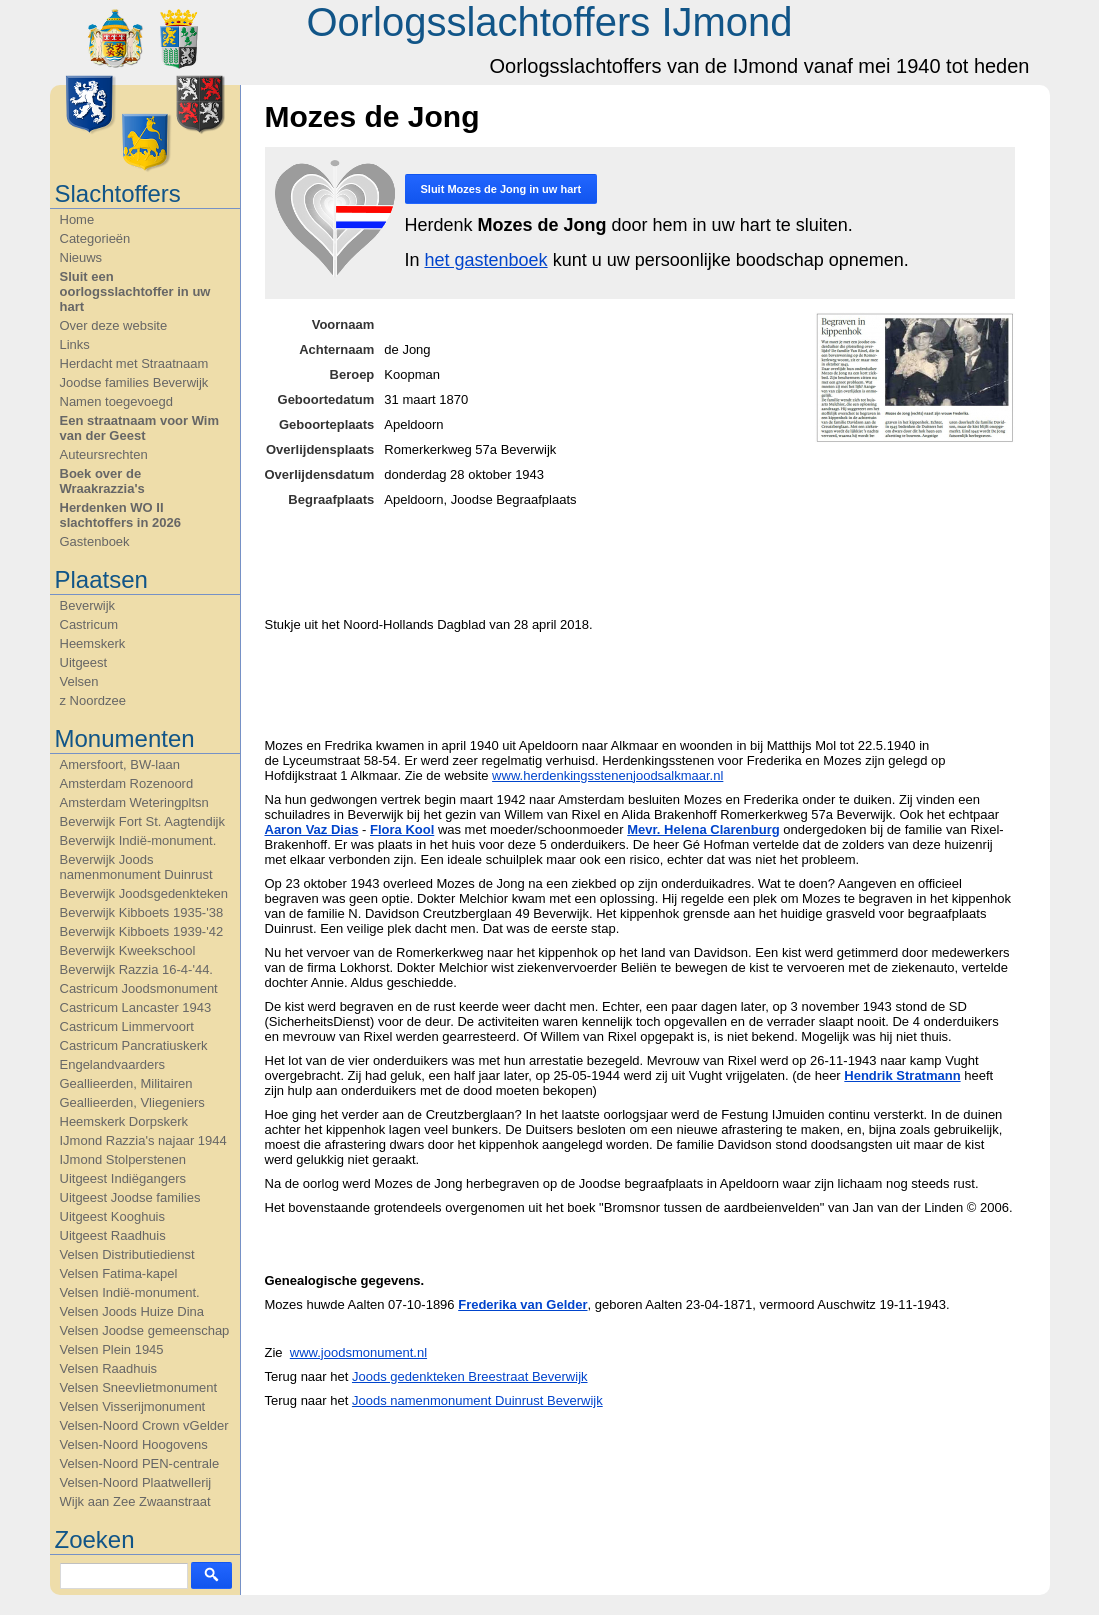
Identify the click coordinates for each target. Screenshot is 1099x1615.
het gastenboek (486, 260)
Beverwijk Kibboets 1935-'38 (142, 912)
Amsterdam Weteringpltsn (134, 802)
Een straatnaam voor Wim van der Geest (140, 428)
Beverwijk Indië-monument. (138, 840)
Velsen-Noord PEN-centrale (140, 1463)
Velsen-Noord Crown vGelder (144, 1425)
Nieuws (81, 257)
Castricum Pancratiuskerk (134, 1045)
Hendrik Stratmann (902, 1075)
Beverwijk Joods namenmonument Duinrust (136, 867)
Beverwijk (88, 605)
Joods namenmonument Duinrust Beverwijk (477, 1400)
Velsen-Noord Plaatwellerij (136, 1482)
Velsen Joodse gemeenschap (145, 1330)
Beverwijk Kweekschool (128, 950)
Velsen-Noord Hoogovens (134, 1444)
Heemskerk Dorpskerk (124, 1121)
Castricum (89, 624)
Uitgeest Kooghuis (113, 1216)
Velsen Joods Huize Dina (132, 1311)
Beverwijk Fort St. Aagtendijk (142, 821)
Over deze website (114, 325)
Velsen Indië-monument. (130, 1292)
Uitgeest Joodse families (130, 1197)
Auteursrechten (104, 454)
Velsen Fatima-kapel (119, 1273)
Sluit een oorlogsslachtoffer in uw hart (135, 291)
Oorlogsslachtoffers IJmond (549, 22)
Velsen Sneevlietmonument (139, 1387)
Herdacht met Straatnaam (134, 363)
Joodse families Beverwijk (134, 382)
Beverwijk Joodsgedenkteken (144, 893)
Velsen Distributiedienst (127, 1254)
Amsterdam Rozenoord (127, 783)
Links (75, 344)
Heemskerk (93, 643)
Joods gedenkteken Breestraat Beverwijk (470, 1376)
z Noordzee (93, 700)
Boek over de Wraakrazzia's (102, 481)
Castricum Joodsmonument (139, 988)
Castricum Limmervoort (127, 1026)
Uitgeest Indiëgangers (123, 1178)
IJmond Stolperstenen (123, 1159)
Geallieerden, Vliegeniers (132, 1102)
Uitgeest (84, 662)
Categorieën (95, 238)
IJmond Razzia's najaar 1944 (143, 1140)
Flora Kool (402, 829)
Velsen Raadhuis (109, 1368)
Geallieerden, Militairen (126, 1083)
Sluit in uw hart (501, 189)
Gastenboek (95, 541)
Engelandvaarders (113, 1064)
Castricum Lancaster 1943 (136, 1007)
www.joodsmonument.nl (358, 1352)
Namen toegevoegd (116, 401)
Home (77, 219)
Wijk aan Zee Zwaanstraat (135, 1501)
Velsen (79, 681)
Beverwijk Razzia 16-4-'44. (137, 969)
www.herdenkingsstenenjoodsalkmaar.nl (607, 775)
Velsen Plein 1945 (112, 1349)
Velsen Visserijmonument (133, 1406)
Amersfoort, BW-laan (120, 764)
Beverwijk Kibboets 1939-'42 (142, 931)
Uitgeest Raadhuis (113, 1235)
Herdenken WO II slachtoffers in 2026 (120, 515)
